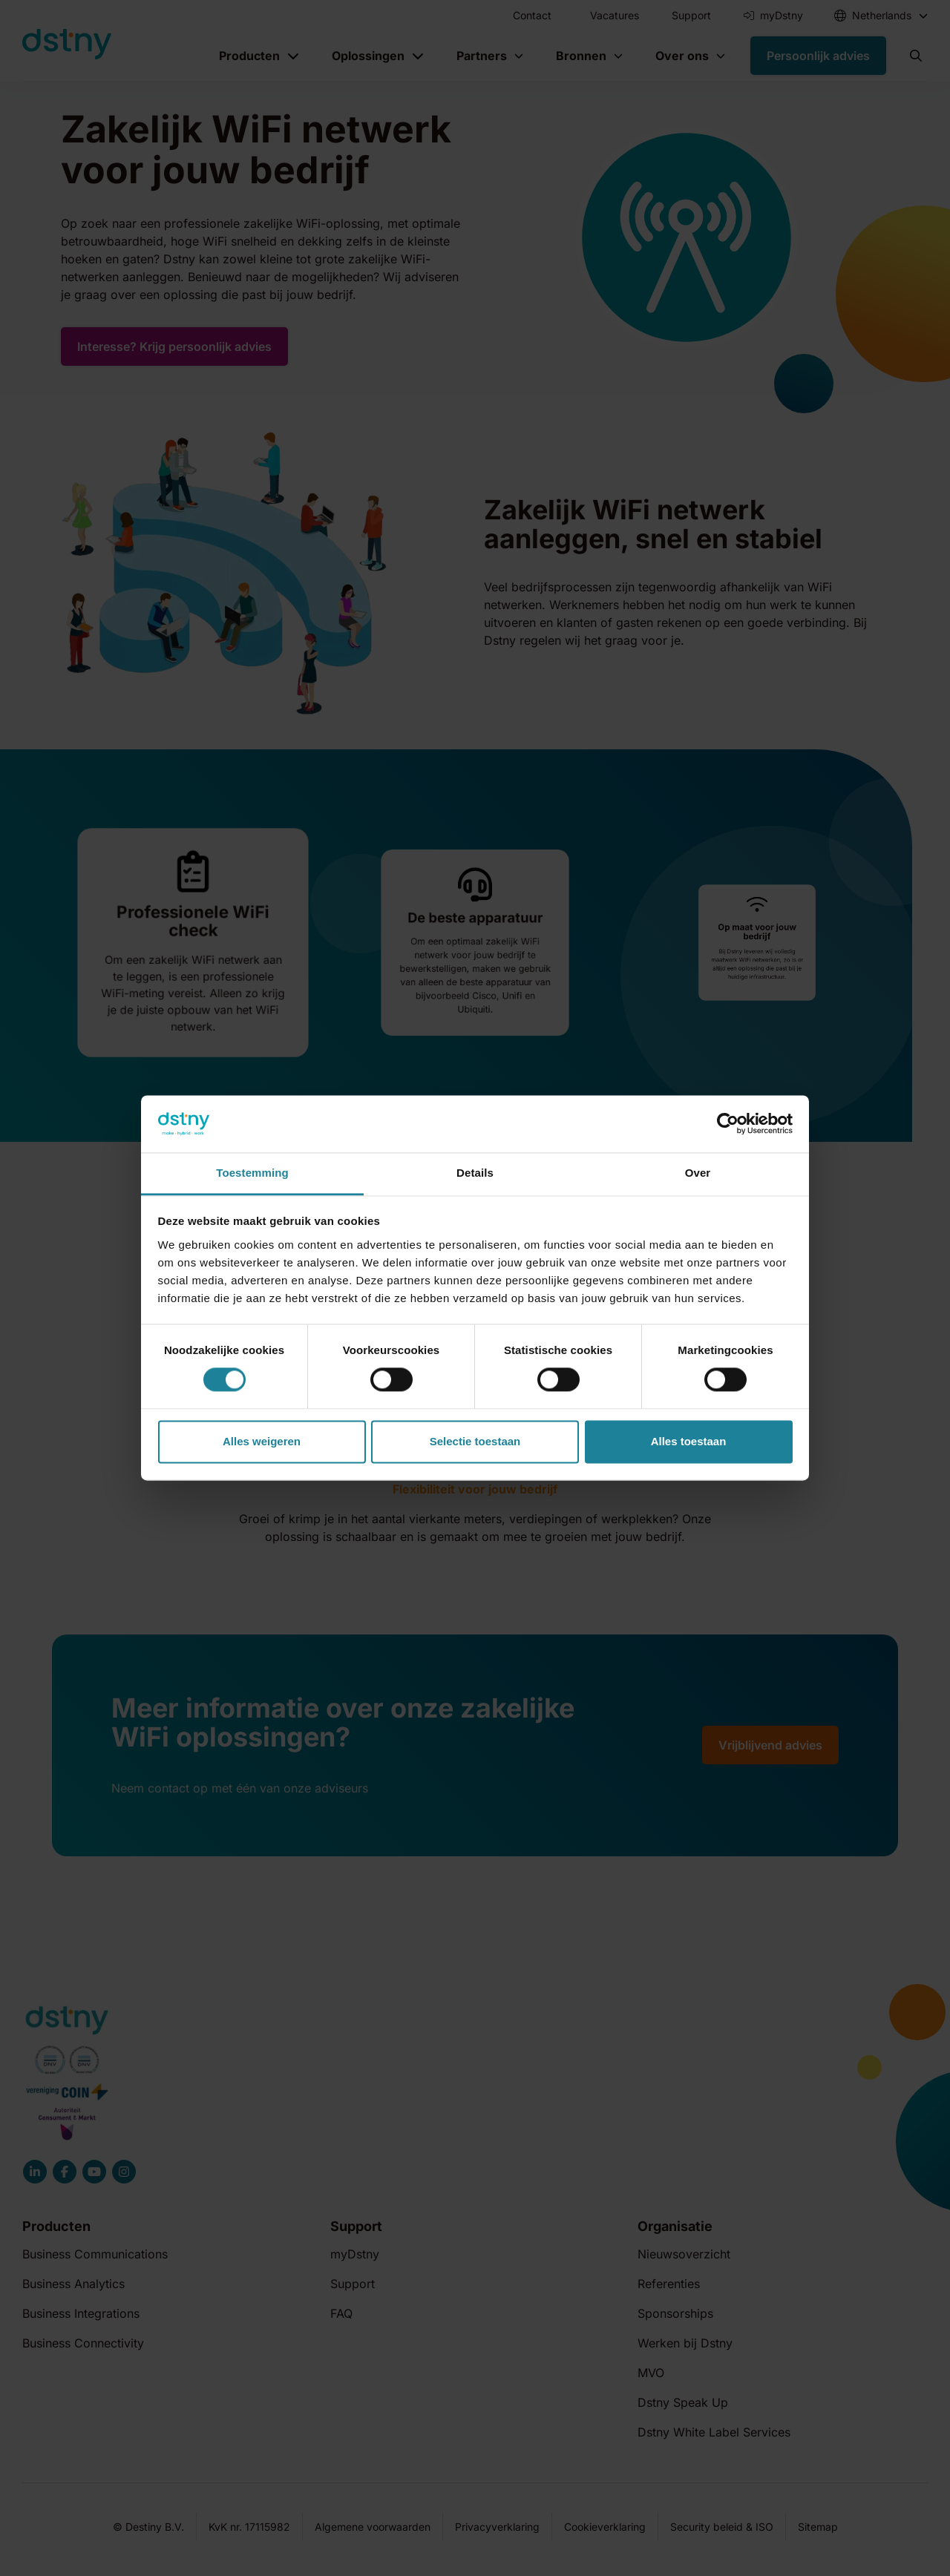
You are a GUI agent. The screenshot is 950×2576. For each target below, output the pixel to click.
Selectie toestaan (475, 1441)
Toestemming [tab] (252, 1172)
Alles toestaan (689, 1441)
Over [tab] (698, 1172)
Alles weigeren (262, 1441)
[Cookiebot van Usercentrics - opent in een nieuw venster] (728, 1124)
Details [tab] (475, 1172)
